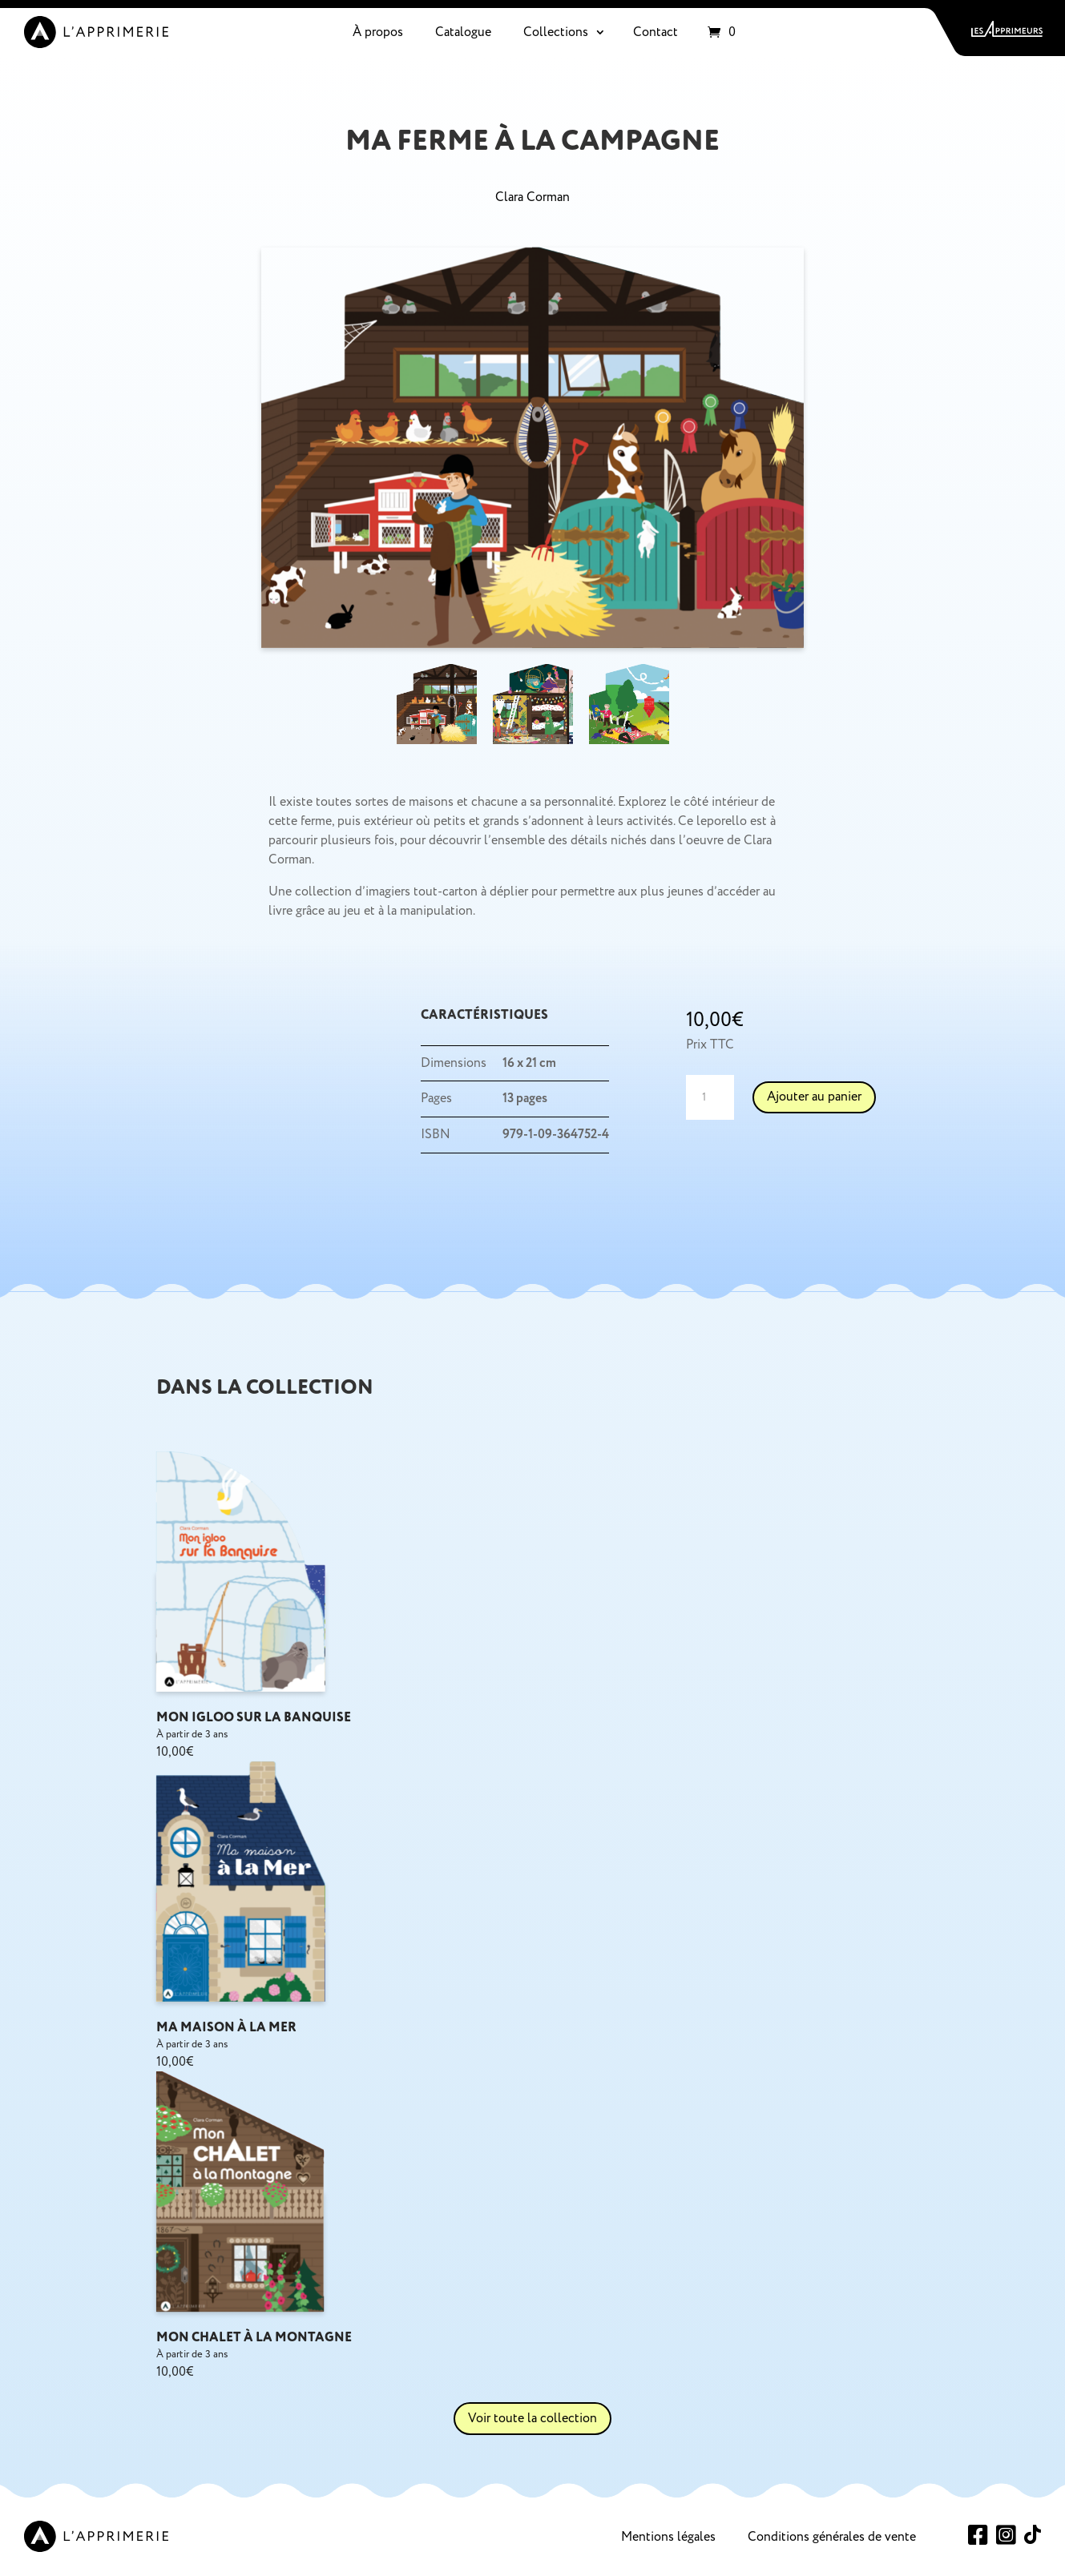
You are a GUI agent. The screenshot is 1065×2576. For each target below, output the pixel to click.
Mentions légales (668, 2537)
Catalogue (463, 32)
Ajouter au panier (814, 1096)
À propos (378, 32)
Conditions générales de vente (832, 2537)
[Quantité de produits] (710, 1097)
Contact (655, 32)
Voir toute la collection (532, 2418)
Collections (555, 32)
